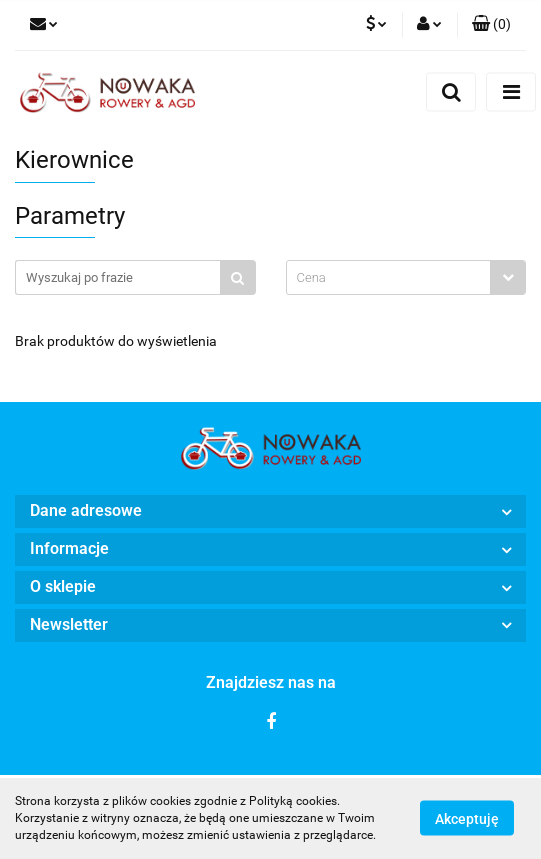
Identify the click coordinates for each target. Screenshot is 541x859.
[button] (491, 25)
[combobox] (406, 277)
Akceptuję (467, 819)
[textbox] (389, 277)
